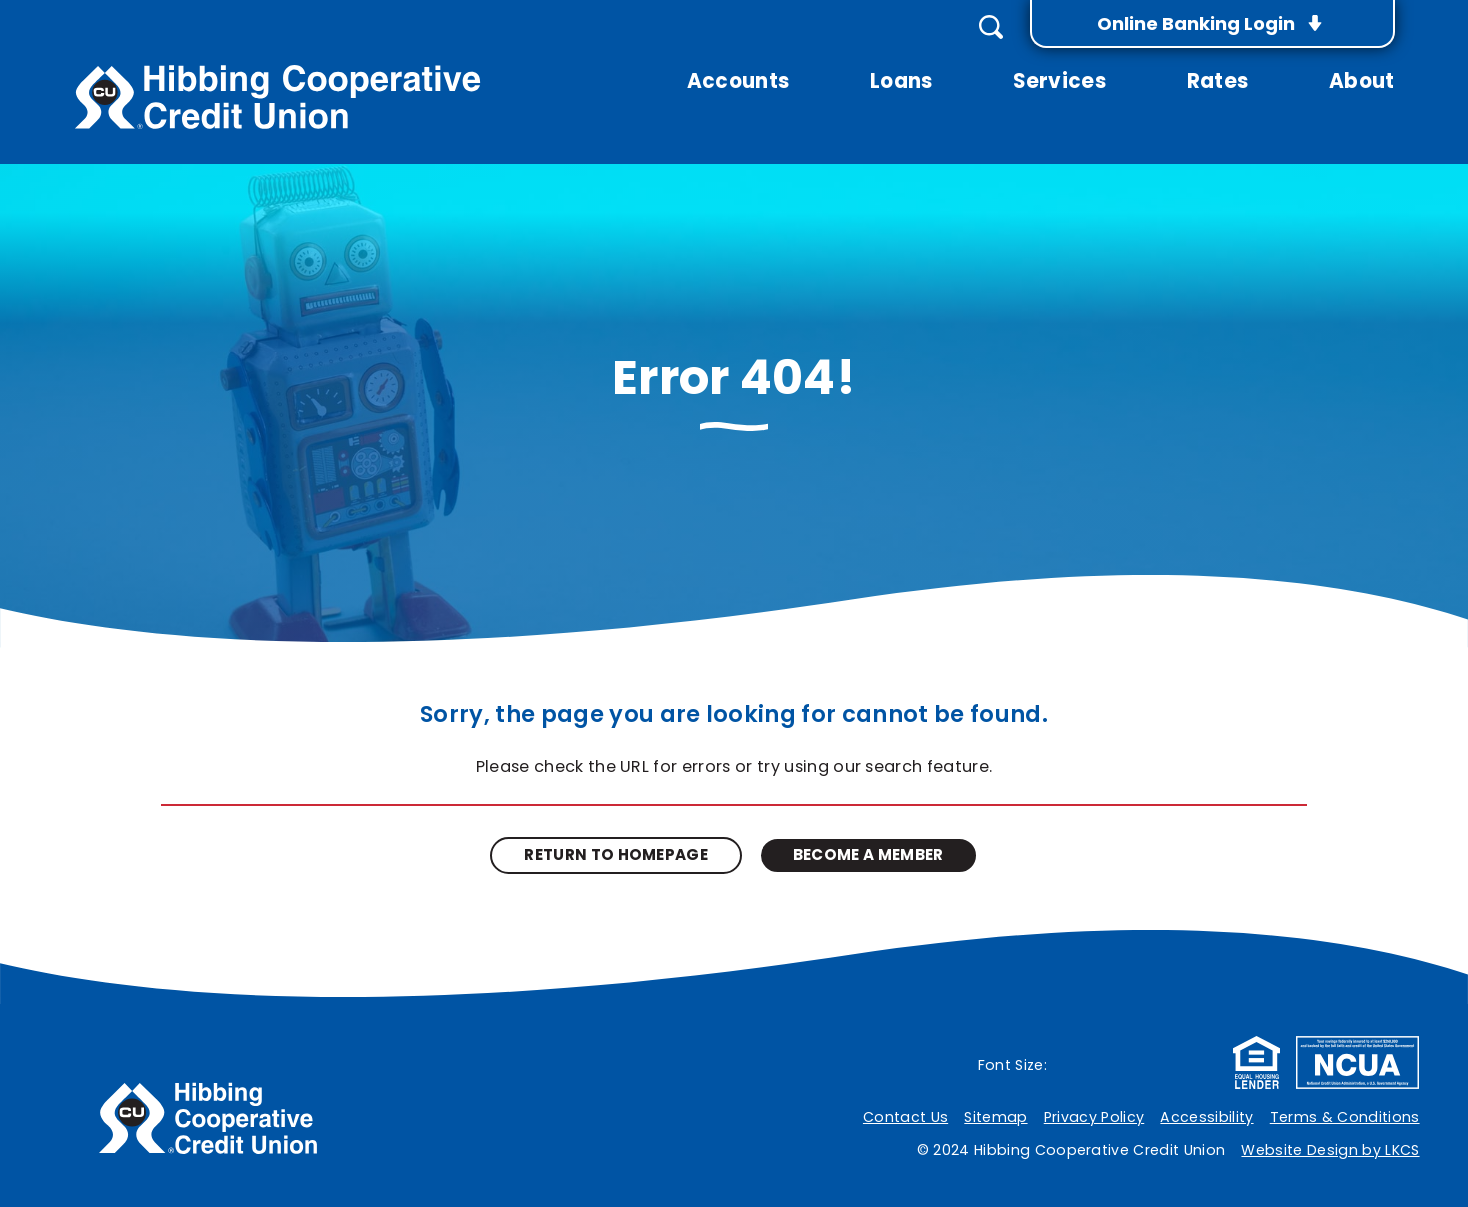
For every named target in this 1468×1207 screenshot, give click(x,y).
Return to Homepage (616, 854)
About (1362, 82)
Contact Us (905, 1117)
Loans (901, 82)
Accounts (738, 82)
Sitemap (995, 1117)
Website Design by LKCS (1330, 1150)
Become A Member (868, 854)
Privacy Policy (1094, 1117)
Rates (1218, 82)
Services (1059, 82)
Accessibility (1206, 1117)
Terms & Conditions (1345, 1117)
